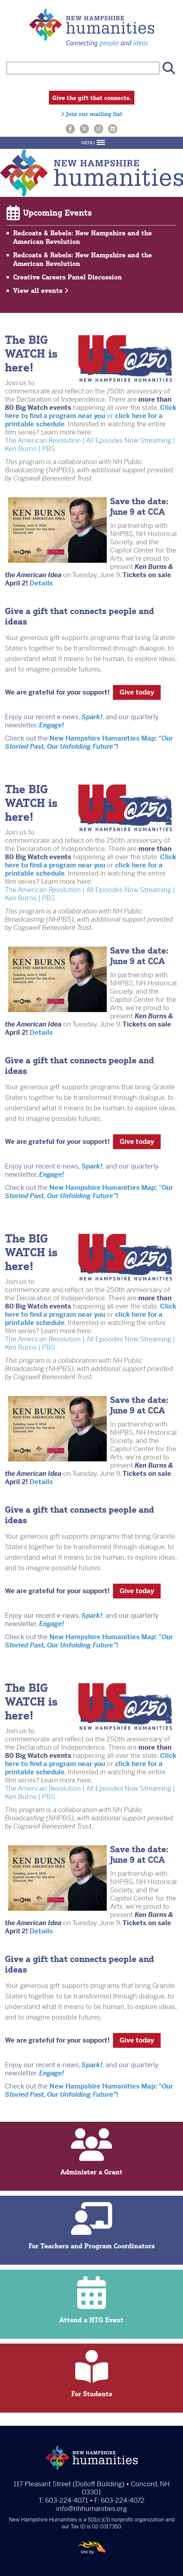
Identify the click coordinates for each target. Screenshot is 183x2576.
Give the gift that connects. (91, 97)
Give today (137, 692)
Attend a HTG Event (91, 2300)
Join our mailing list (92, 113)
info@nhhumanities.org (91, 2509)
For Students (91, 2374)
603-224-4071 (66, 2500)
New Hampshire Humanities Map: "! (89, 742)
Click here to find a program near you (90, 412)
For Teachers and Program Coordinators (91, 2226)
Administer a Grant (91, 2152)
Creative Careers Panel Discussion (67, 277)
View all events (41, 290)
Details (41, 583)
